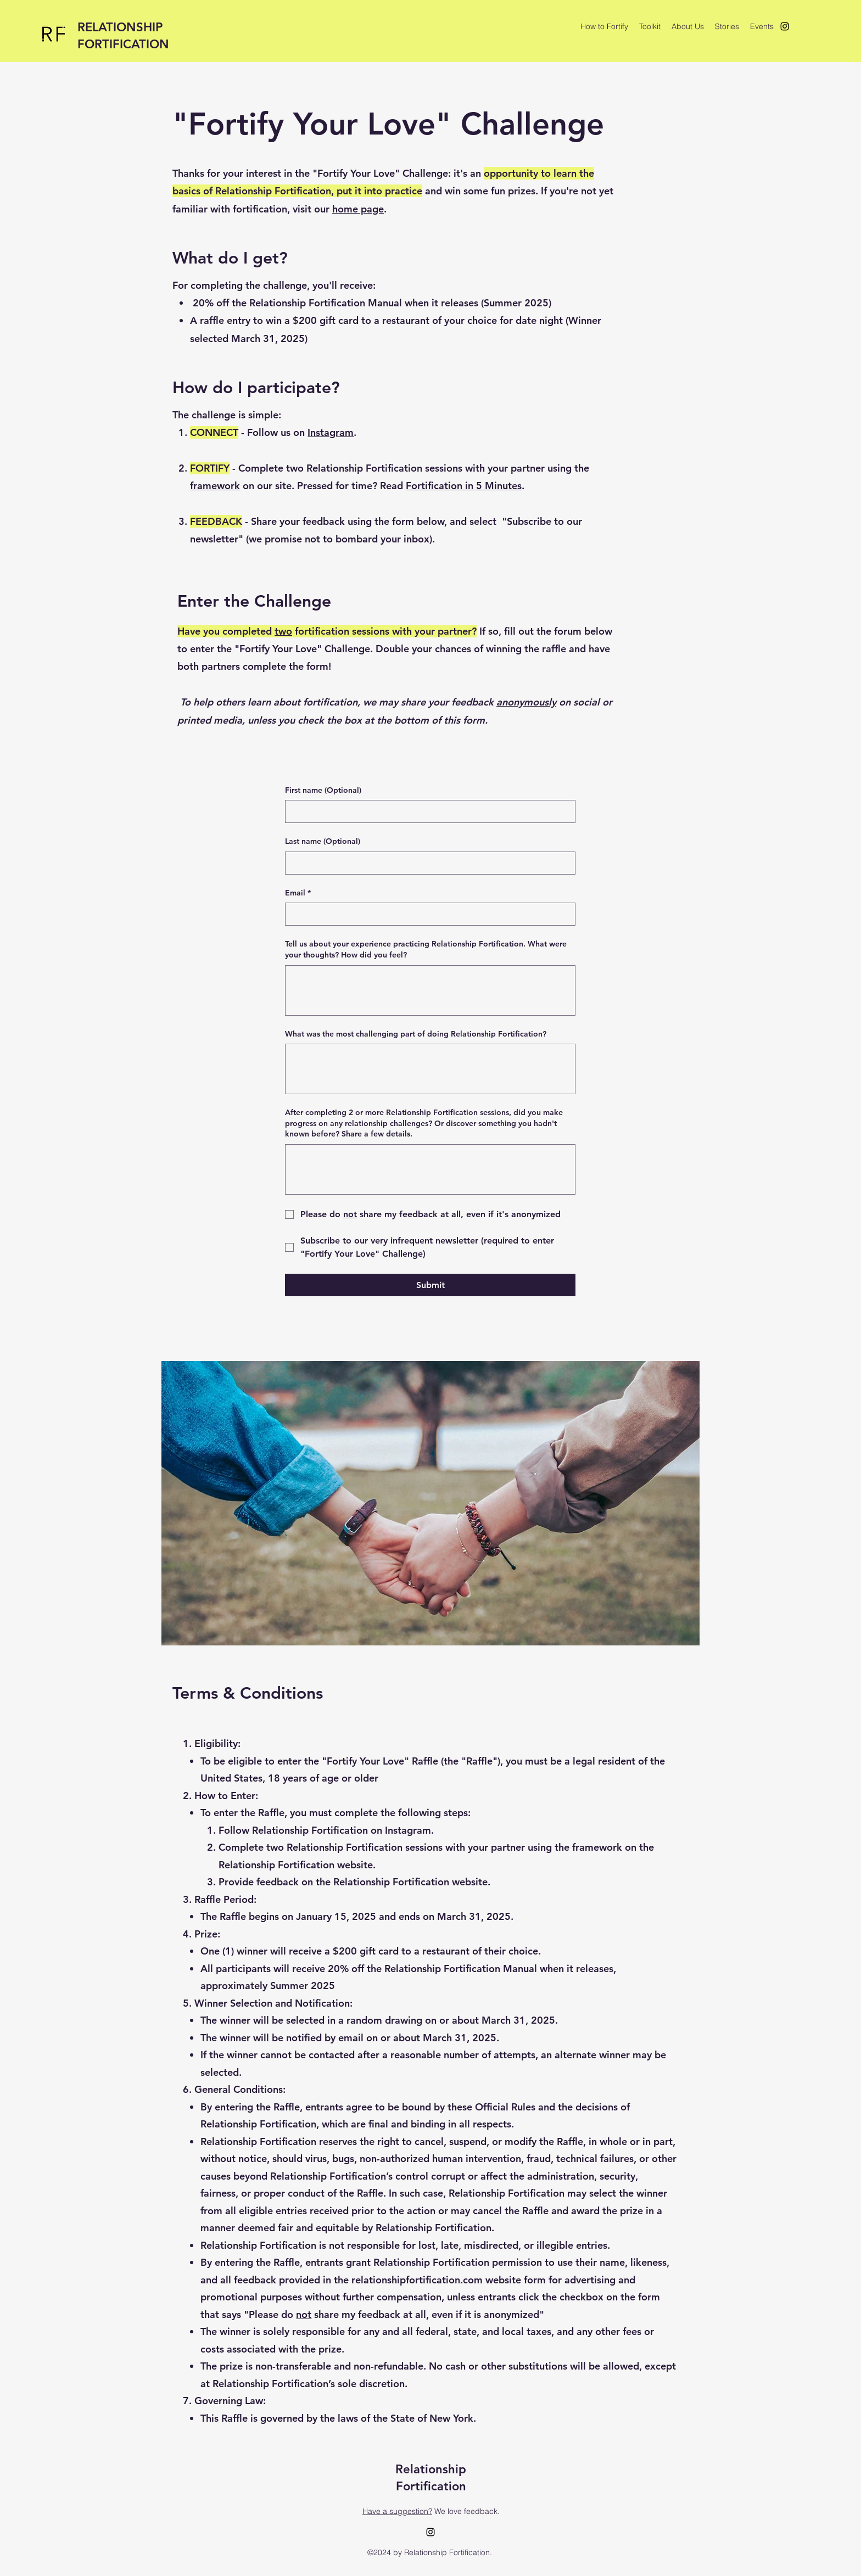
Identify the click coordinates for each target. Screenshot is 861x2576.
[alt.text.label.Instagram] (784, 26)
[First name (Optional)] (427, 811)
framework (215, 485)
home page (358, 209)
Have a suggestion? (397, 2511)
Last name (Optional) (322, 841)
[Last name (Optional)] (427, 863)
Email (298, 893)
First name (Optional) (323, 790)
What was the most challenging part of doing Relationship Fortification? (415, 1034)
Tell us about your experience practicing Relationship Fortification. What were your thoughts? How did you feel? (426, 949)
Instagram (331, 432)
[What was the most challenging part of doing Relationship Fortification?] (430, 1069)
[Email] (427, 914)
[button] (650, 26)
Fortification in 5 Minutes (464, 485)
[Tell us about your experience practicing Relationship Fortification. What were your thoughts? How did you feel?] (430, 990)
